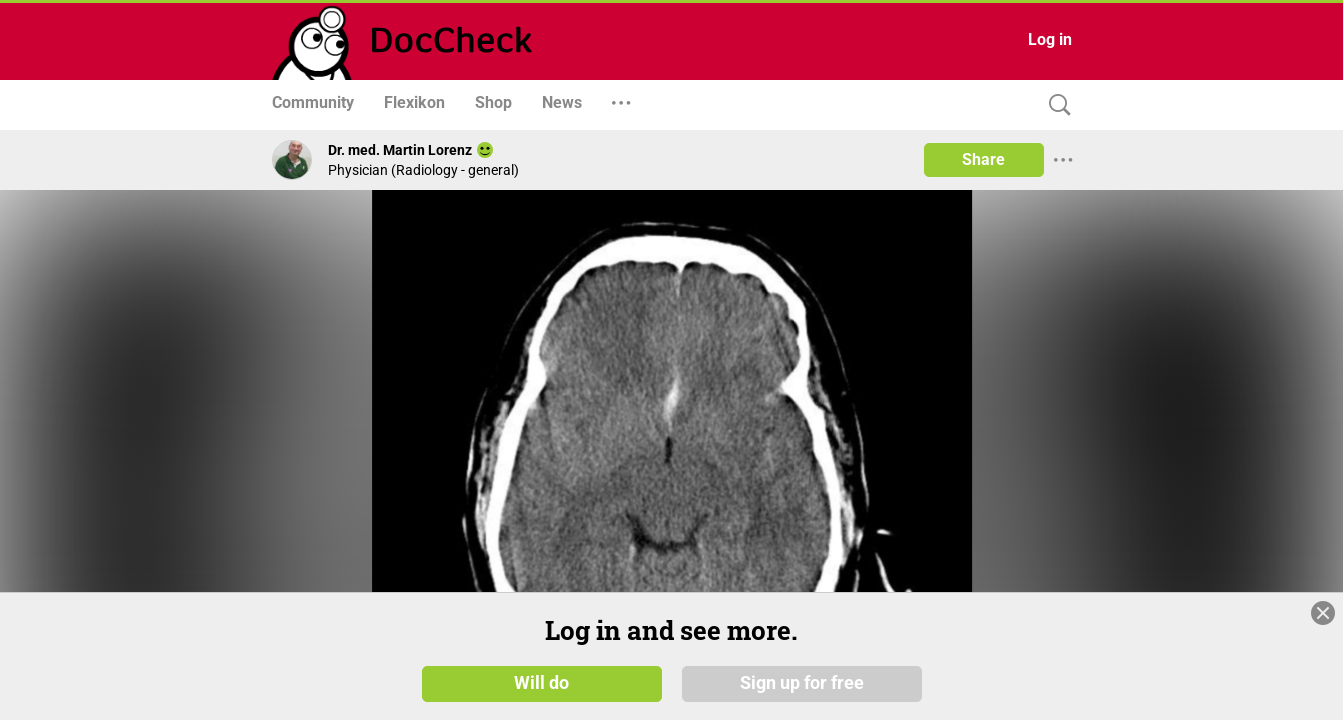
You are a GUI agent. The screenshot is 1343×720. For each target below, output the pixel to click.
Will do (541, 682)
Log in (1050, 39)
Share (983, 159)
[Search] (1055, 105)
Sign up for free (802, 682)
